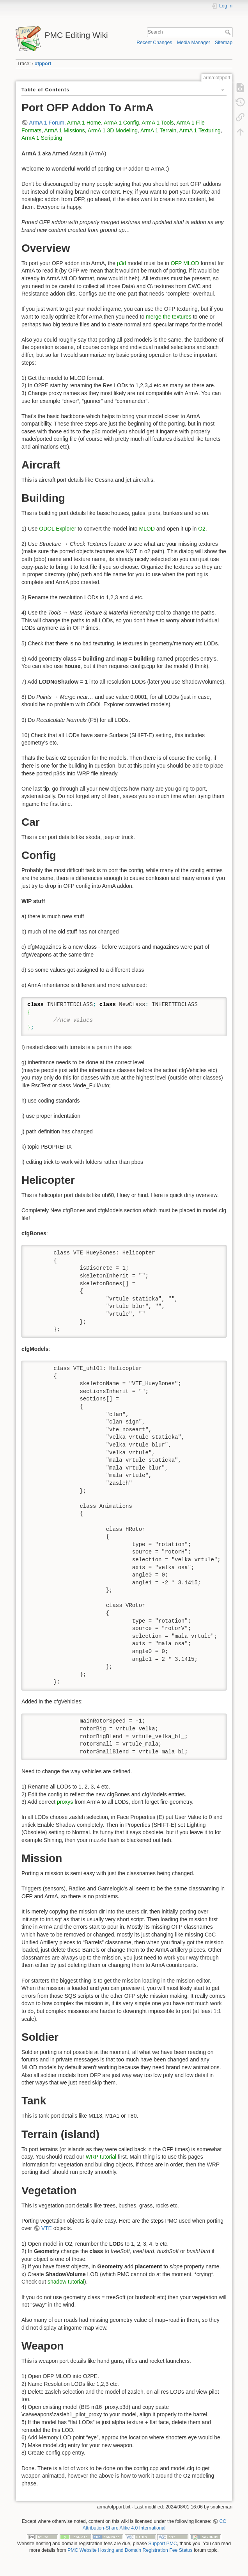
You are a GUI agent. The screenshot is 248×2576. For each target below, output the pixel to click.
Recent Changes (154, 42)
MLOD (146, 529)
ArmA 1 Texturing (199, 130)
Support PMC (162, 2543)
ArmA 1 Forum (46, 122)
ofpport (43, 63)
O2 (201, 529)
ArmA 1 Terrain (158, 130)
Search (228, 32)
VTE (46, 2228)
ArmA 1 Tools (158, 122)
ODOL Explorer (57, 529)
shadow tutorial (66, 2281)
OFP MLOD (185, 263)
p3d (121, 263)
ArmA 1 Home (84, 122)
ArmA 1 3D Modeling (113, 130)
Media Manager (193, 42)
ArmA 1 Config (121, 122)
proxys (65, 1802)
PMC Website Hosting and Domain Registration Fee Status (129, 2550)
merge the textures (168, 317)
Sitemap (223, 42)
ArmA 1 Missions (64, 130)
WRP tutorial (101, 2157)
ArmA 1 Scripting (41, 138)
